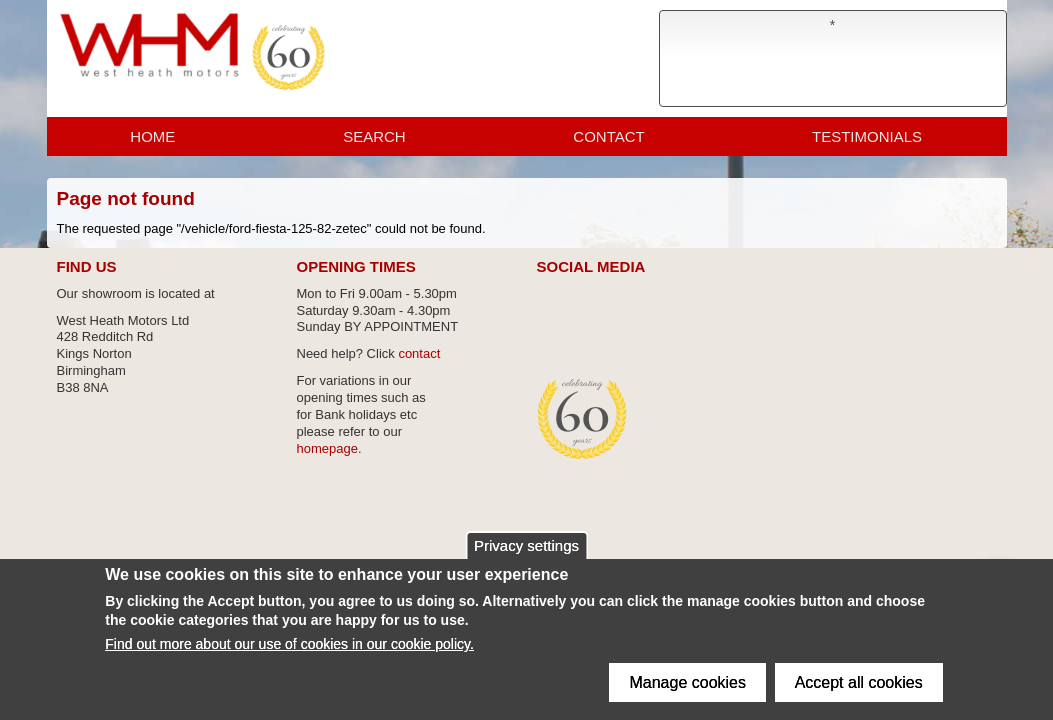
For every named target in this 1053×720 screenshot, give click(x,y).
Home (152, 139)
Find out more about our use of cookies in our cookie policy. (289, 644)
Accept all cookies (859, 682)
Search (374, 139)
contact (419, 353)
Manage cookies (687, 682)
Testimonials (867, 139)
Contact (608, 139)
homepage (327, 448)
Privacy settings (526, 545)
